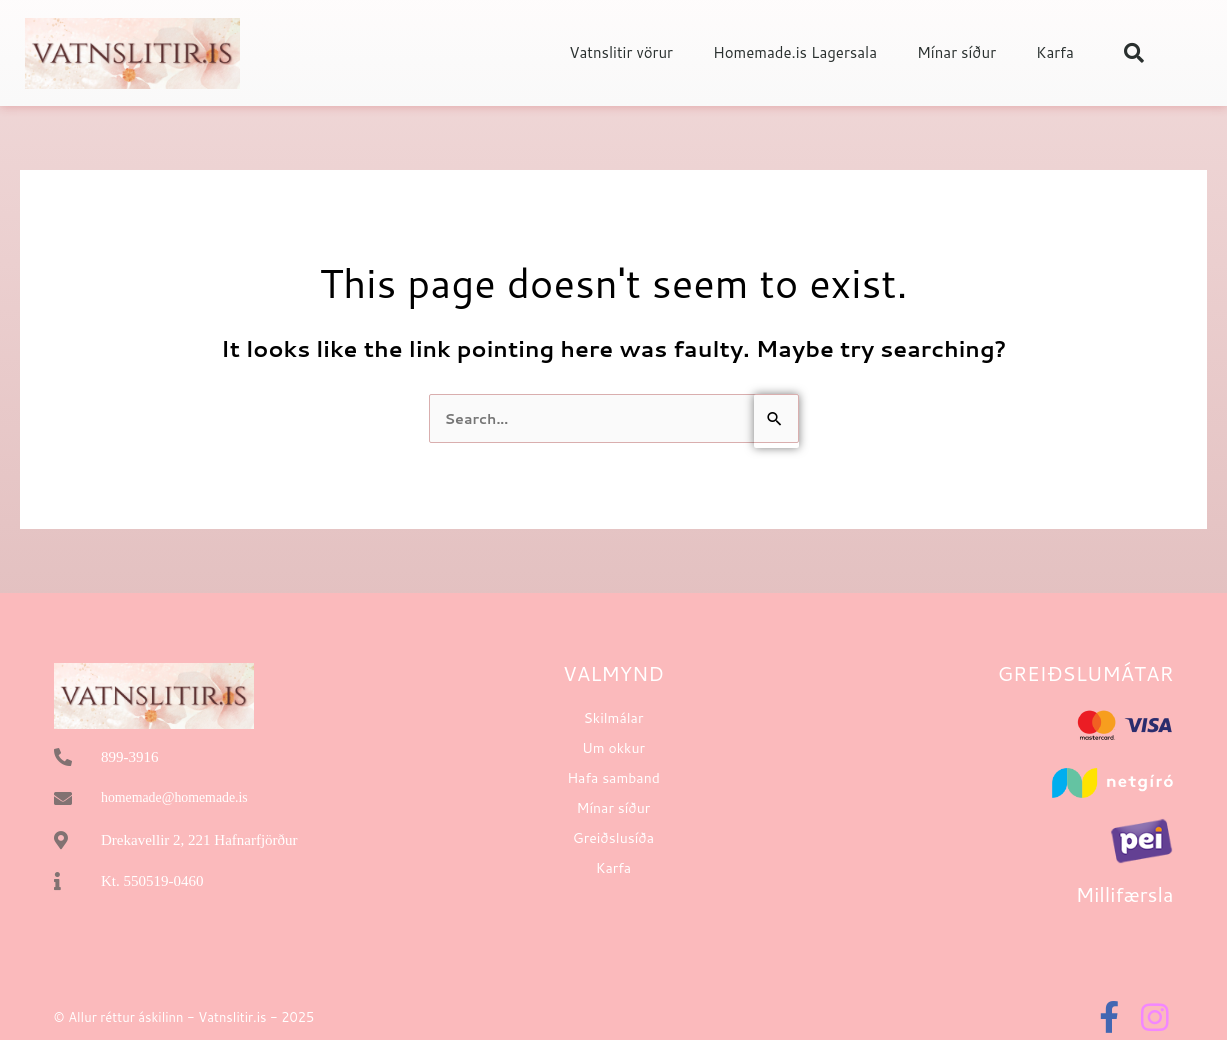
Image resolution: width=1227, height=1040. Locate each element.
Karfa (1055, 52)
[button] (1134, 53)
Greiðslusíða (613, 839)
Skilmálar (614, 719)
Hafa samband (613, 779)
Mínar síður (956, 52)
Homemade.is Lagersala (795, 52)
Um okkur (613, 749)
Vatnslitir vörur (621, 52)
